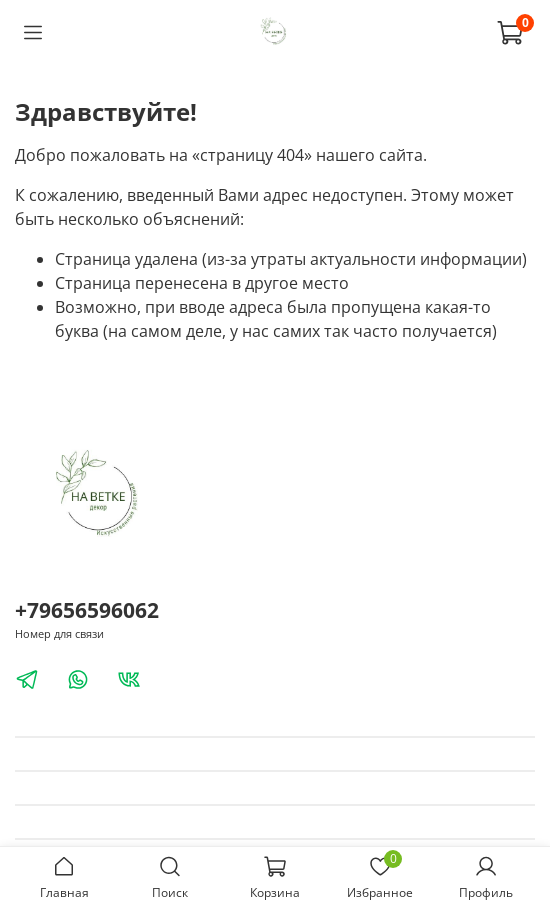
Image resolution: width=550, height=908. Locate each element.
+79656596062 (87, 610)
